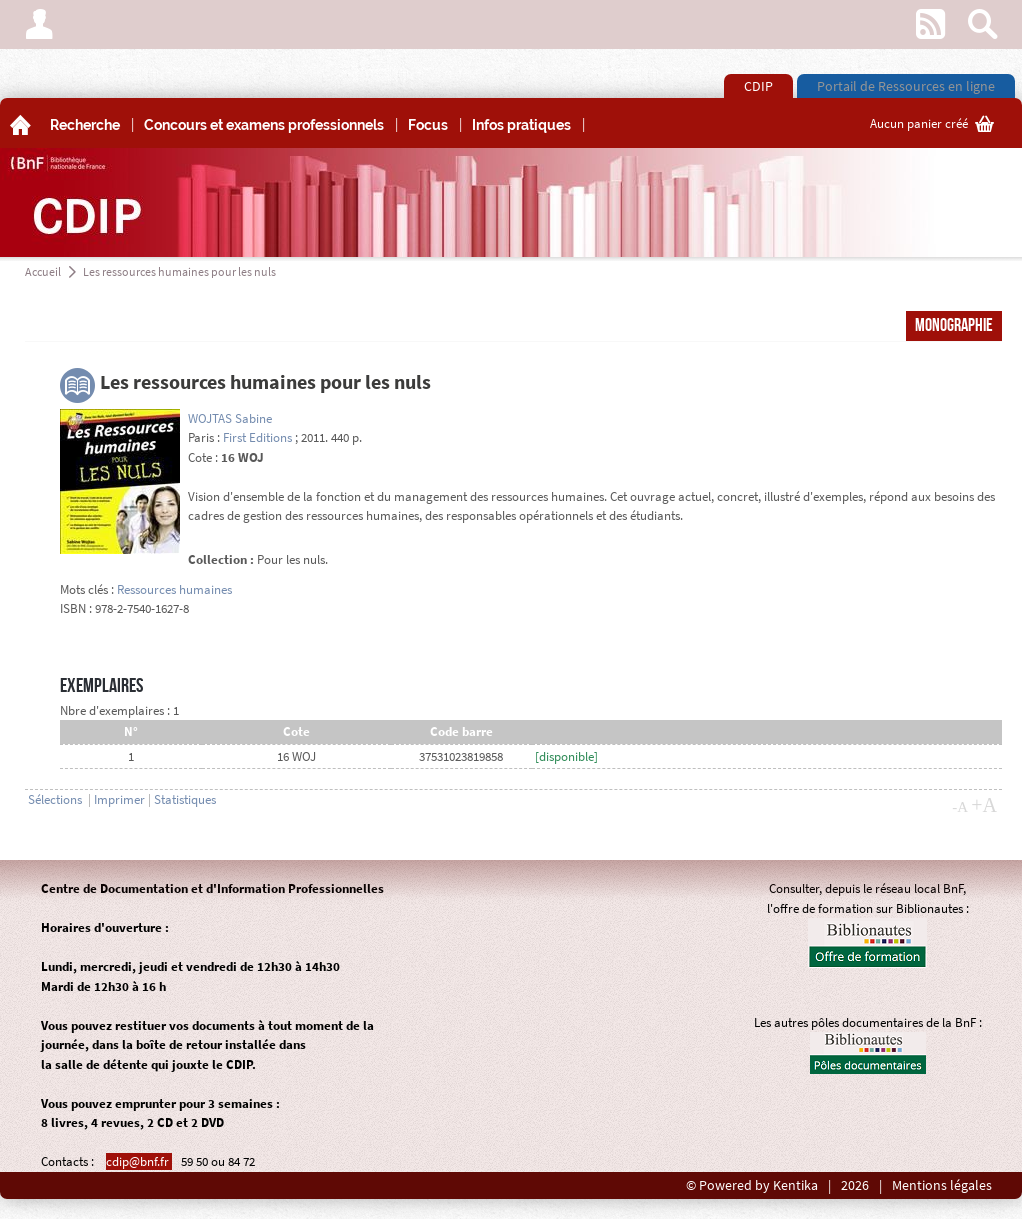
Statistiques (185, 799)
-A (960, 807)
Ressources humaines (174, 589)
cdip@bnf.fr (139, 1161)
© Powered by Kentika (752, 1185)
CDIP (758, 86)
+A (984, 805)
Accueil (43, 271)
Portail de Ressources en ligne (906, 86)
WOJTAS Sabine (230, 418)
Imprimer (119, 799)
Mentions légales (942, 1185)
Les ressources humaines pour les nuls (179, 271)
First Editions (257, 437)
